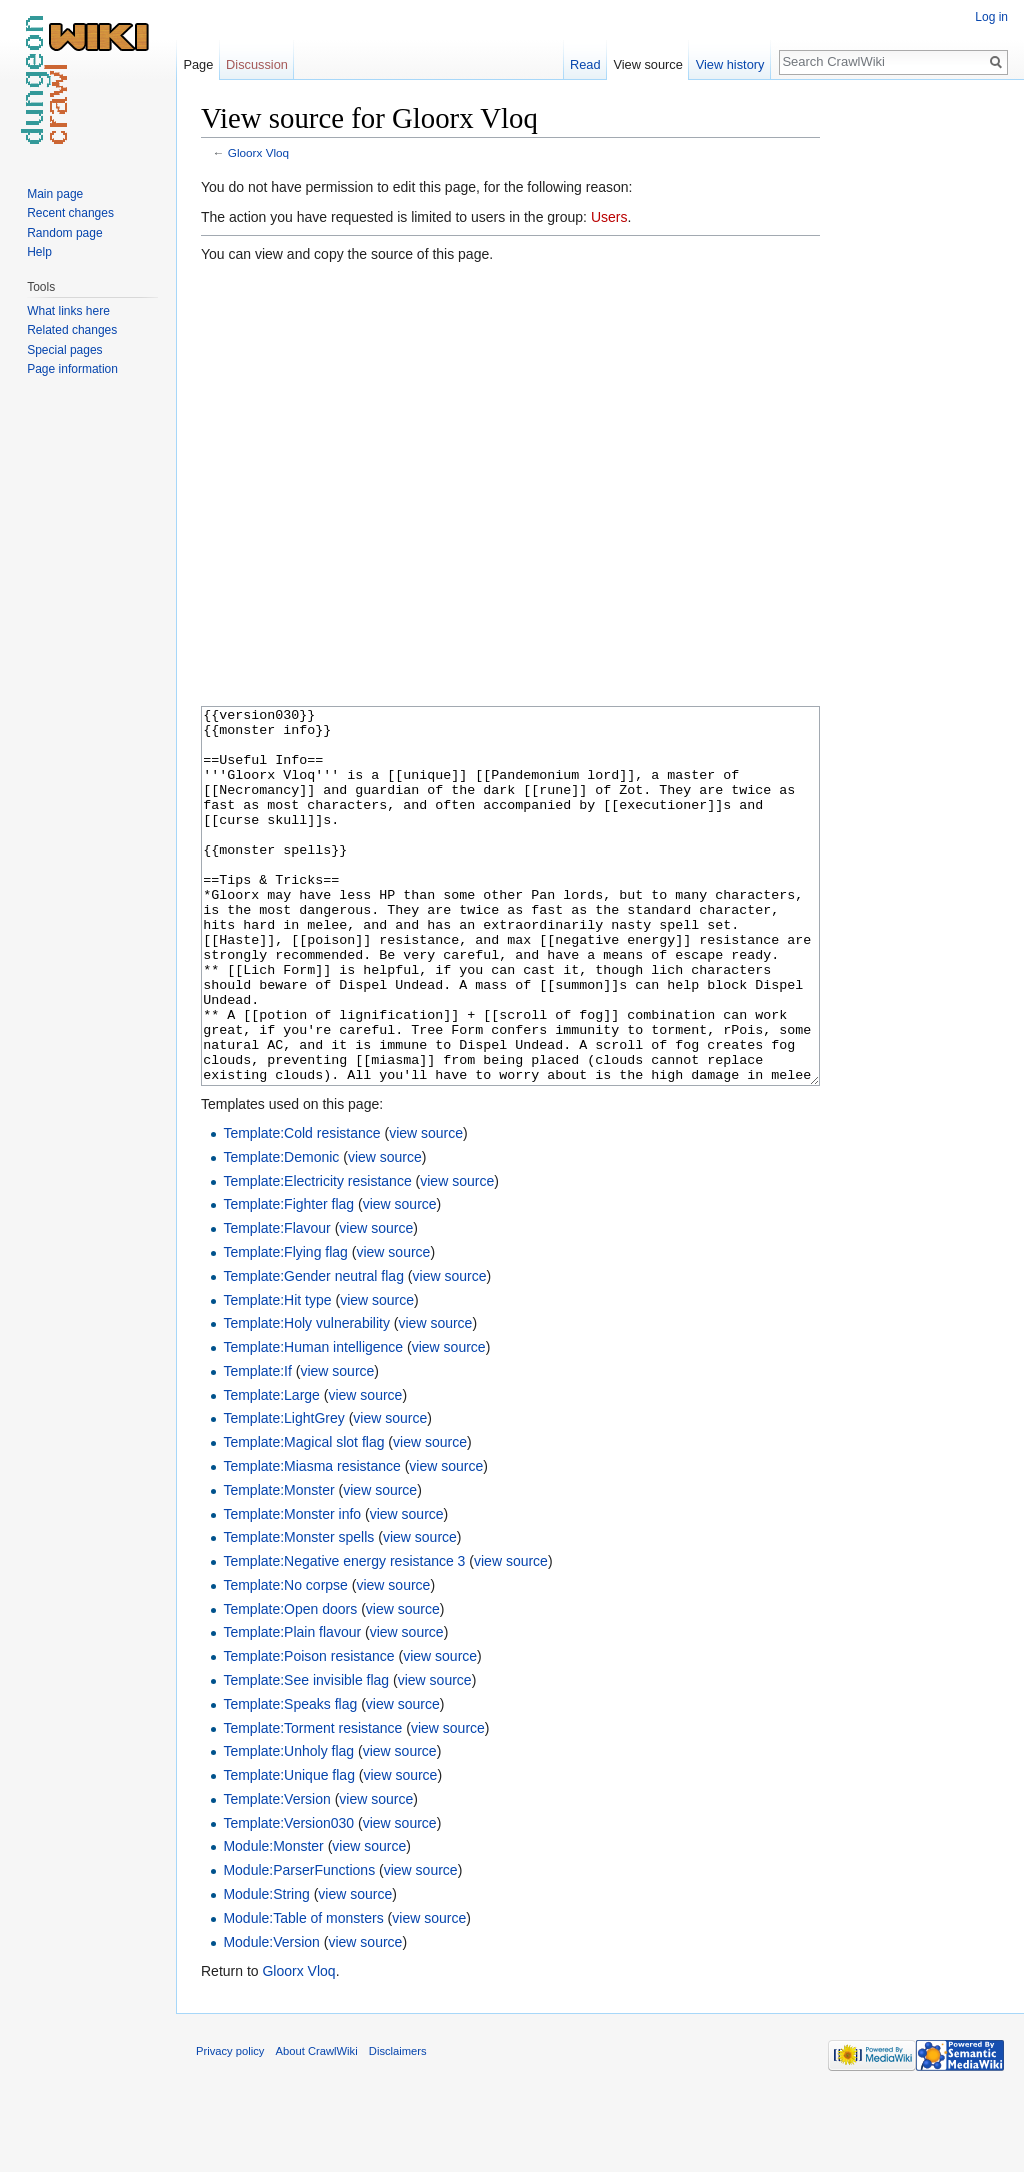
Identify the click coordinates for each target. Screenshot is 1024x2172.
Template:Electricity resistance (317, 1256)
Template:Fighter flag (288, 1279)
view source (426, 1208)
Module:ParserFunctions (299, 1945)
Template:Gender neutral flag (313, 1351)
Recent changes (70, 213)
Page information (72, 369)
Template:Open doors (290, 1684)
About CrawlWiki (317, 2126)
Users (609, 217)
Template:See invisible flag (306, 1755)
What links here (68, 311)
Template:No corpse (285, 1660)
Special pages (64, 350)
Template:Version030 (288, 1898)
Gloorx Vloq (258, 152)
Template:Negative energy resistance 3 (344, 1636)
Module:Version (271, 2017)
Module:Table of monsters (303, 1993)
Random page (64, 233)
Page (198, 64)
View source (647, 64)
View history (730, 64)
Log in (991, 17)
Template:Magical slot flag (303, 1517)
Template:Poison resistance (308, 1731)
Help (39, 252)
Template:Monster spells (298, 1612)
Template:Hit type (277, 1375)
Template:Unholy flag (288, 1826)
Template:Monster (278, 1565)
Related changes (72, 330)
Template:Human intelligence (313, 1422)
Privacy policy (230, 2126)
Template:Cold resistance (301, 1208)
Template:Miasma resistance (311, 1541)
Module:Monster (273, 1921)
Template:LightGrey (283, 1493)
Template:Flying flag (285, 1327)
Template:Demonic (281, 1232)
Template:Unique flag (289, 1850)
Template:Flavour (276, 1303)
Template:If (257, 1446)
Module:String (266, 1969)
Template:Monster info (292, 1589)
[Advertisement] (920, 400)
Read (585, 64)
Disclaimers (398, 2126)
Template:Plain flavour (292, 1707)
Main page (55, 194)
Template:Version (276, 1874)
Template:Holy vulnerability (306, 1398)
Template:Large (271, 1470)
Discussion (257, 64)
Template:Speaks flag (290, 1779)
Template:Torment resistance (312, 1803)
